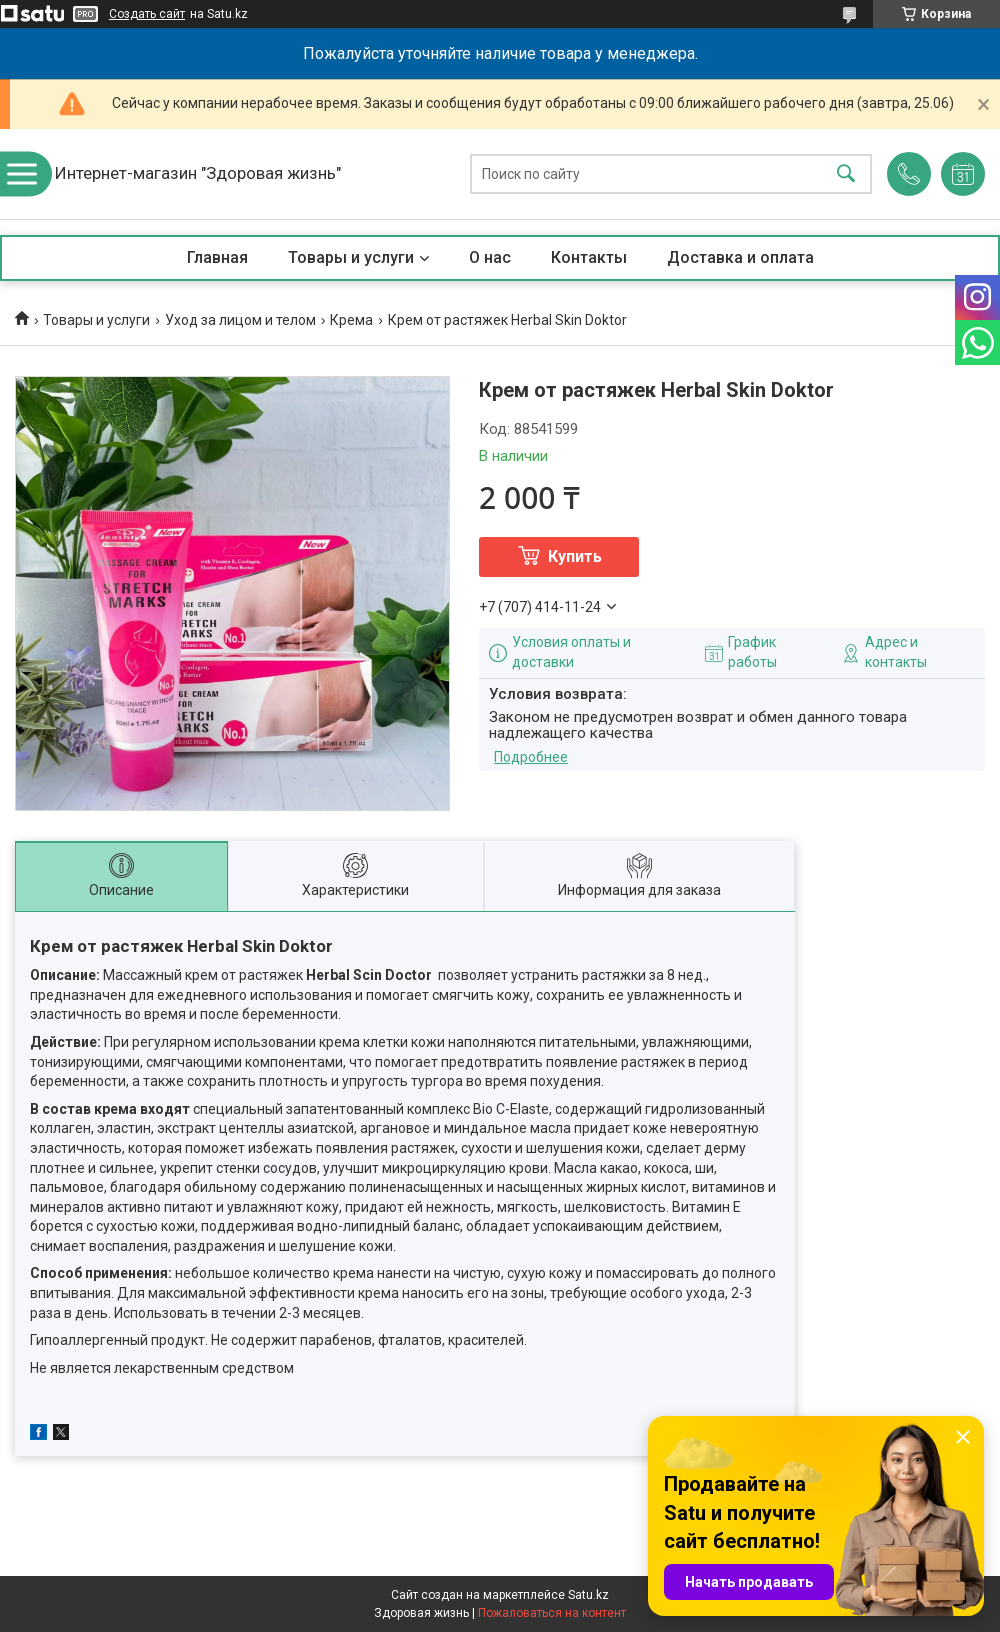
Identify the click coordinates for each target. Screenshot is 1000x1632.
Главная (217, 257)
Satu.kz (588, 1595)
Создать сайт (147, 14)
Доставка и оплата (740, 257)
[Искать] (846, 174)
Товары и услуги (351, 257)
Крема (351, 320)
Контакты (589, 257)
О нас (490, 257)
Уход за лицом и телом (240, 320)
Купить (575, 556)
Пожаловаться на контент (552, 1613)
